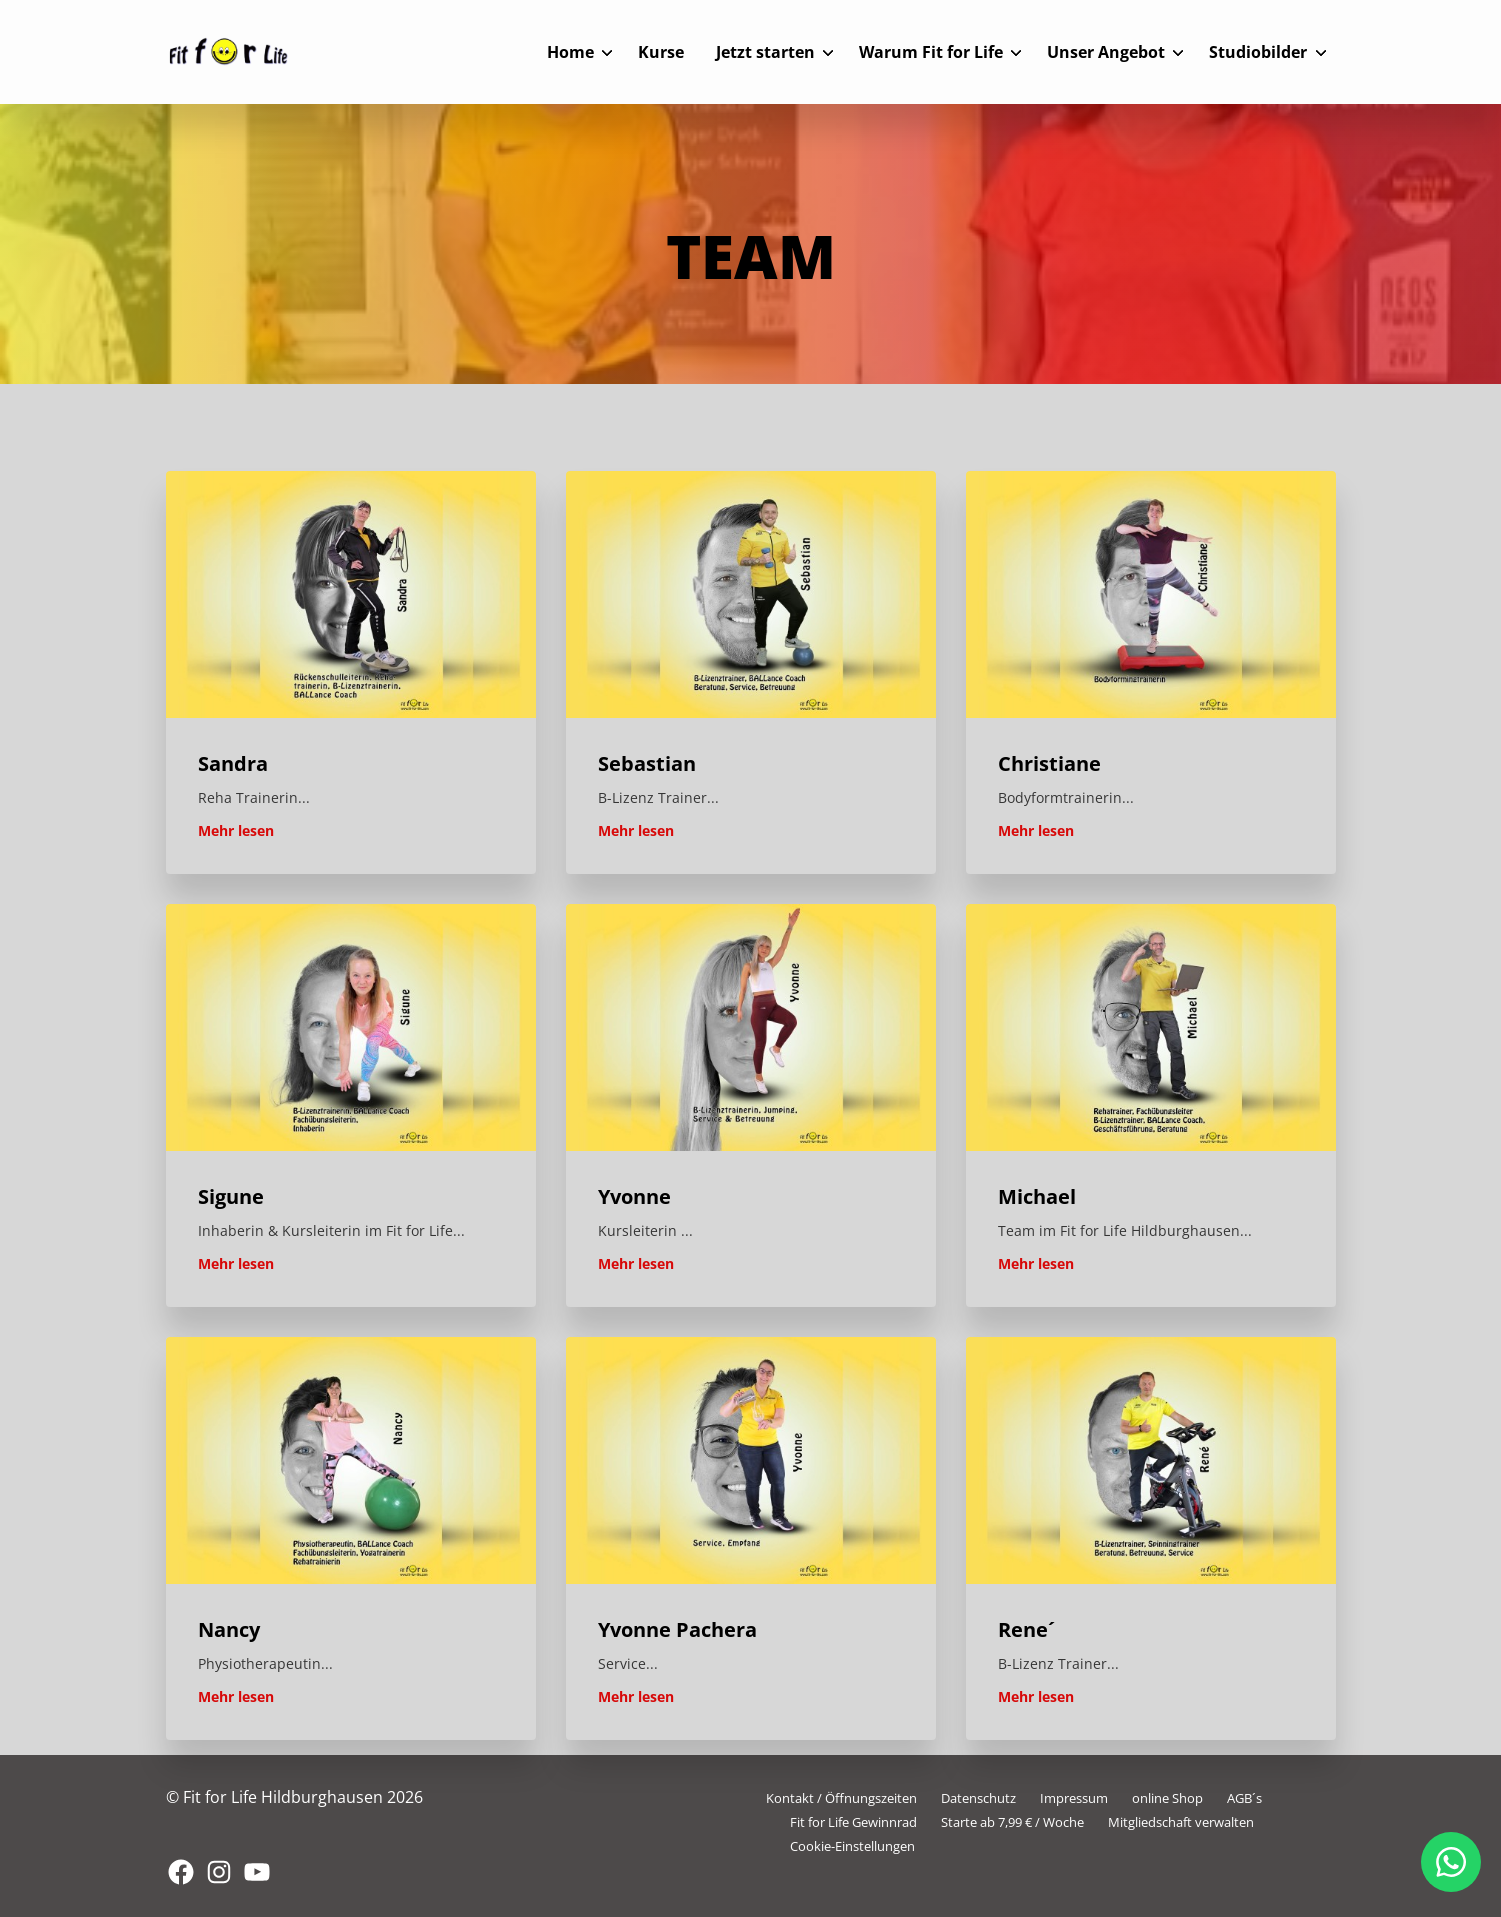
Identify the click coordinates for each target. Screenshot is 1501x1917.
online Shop (1167, 1798)
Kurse (661, 52)
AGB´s (1244, 1798)
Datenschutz (978, 1798)
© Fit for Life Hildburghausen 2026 (294, 1797)
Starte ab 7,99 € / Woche (1012, 1822)
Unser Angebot (1106, 52)
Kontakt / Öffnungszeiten (841, 1798)
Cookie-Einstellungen (852, 1846)
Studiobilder (1258, 52)
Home (570, 52)
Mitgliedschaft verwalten (1181, 1822)
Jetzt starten (765, 52)
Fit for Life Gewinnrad (853, 1822)
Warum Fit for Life (931, 52)
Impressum (1074, 1798)
